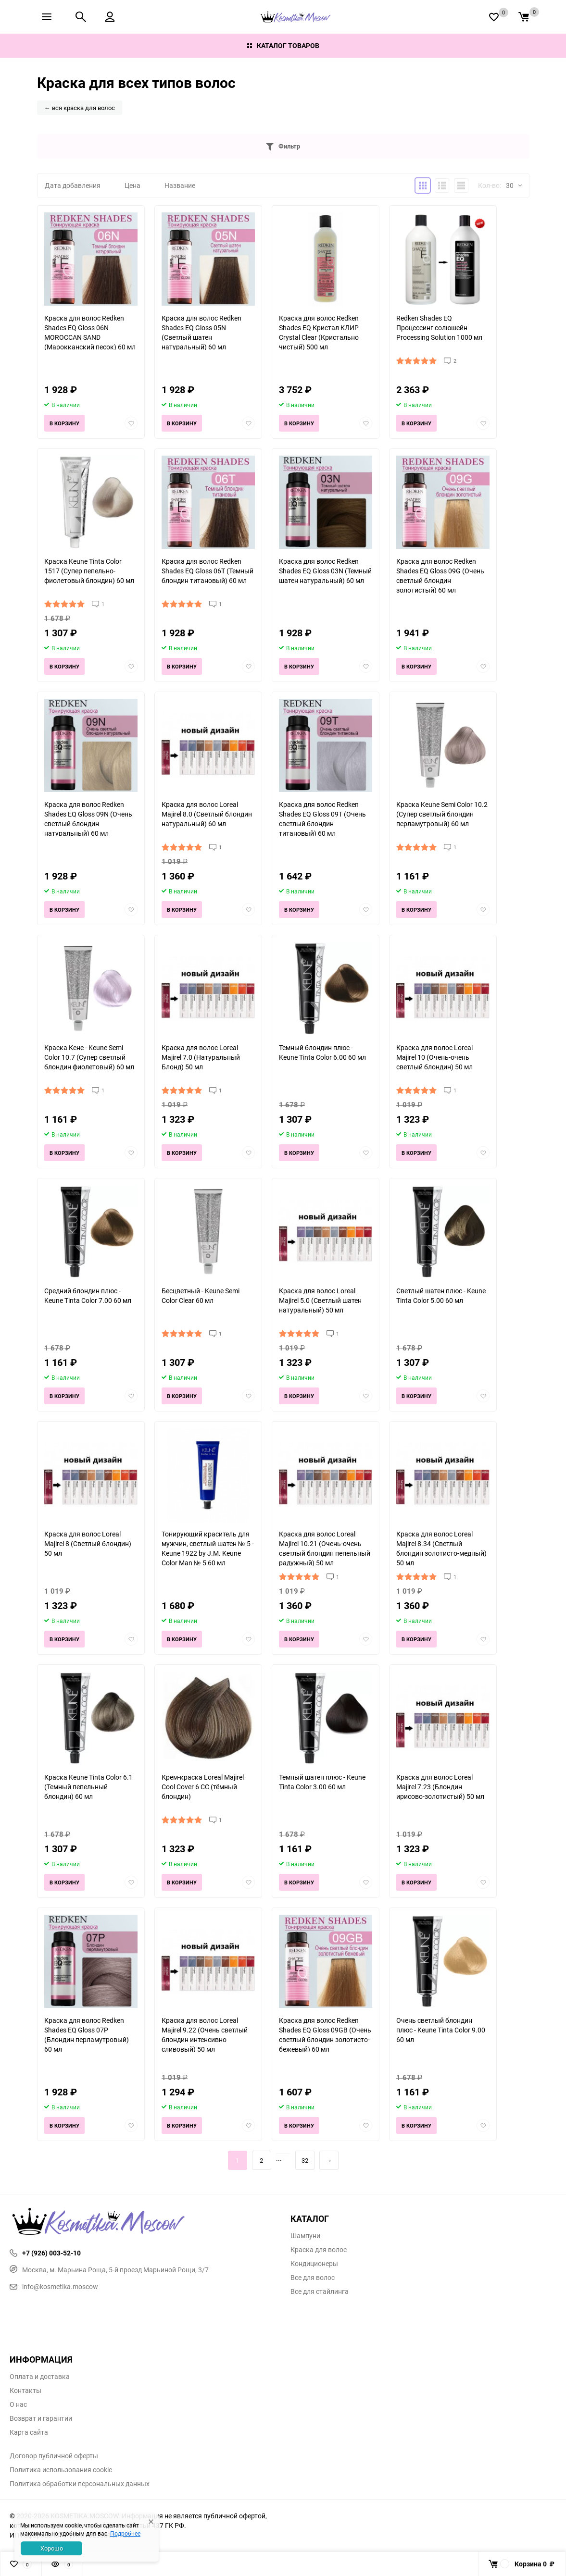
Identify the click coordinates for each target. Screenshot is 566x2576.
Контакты (25, 2390)
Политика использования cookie (61, 2469)
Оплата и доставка (40, 2376)
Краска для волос (318, 2249)
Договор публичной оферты (54, 2455)
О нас (18, 2404)
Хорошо (51, 2548)
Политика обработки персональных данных (80, 2483)
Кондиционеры (314, 2263)
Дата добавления (73, 185)
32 (305, 2160)
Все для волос (312, 2277)
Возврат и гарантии (41, 2418)
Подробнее (125, 2533)
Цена (132, 185)
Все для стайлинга (319, 2291)
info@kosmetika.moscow (54, 2286)
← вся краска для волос (79, 107)
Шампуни (305, 2235)
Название (179, 185)
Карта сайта (29, 2432)
